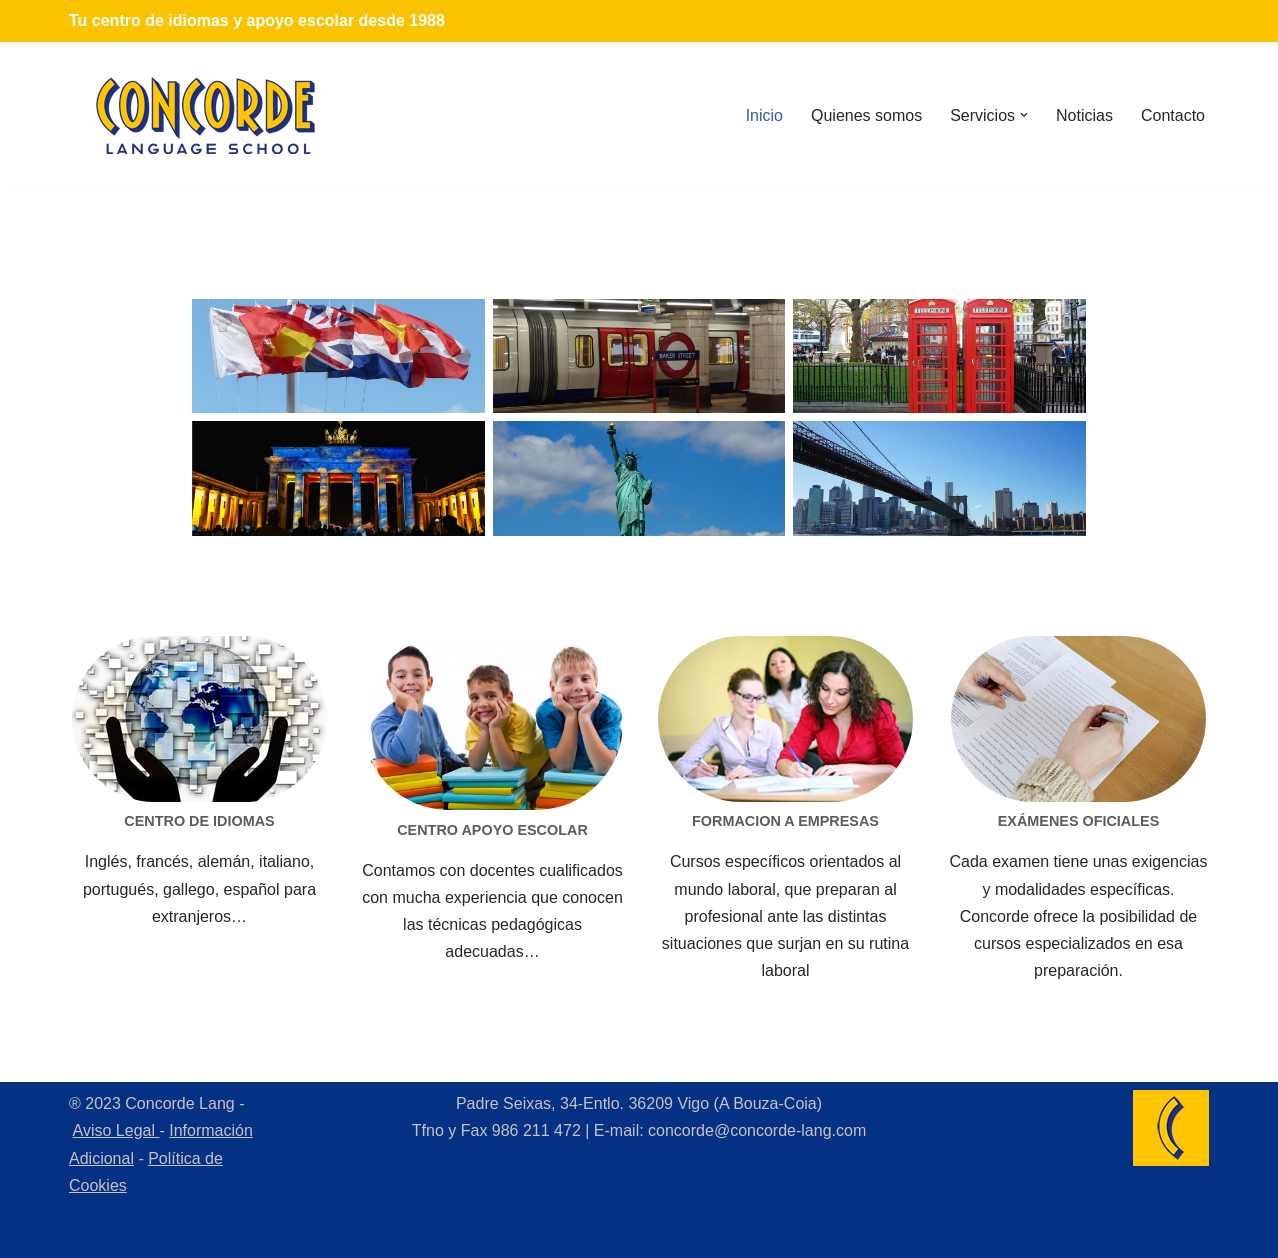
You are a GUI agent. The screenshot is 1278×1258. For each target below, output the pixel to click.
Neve (33, 1232)
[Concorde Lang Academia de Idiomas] (206, 115)
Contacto (1173, 115)
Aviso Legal (116, 1130)
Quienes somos (866, 115)
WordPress (244, 1232)
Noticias (1084, 115)
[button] (1024, 115)
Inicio (764, 115)
